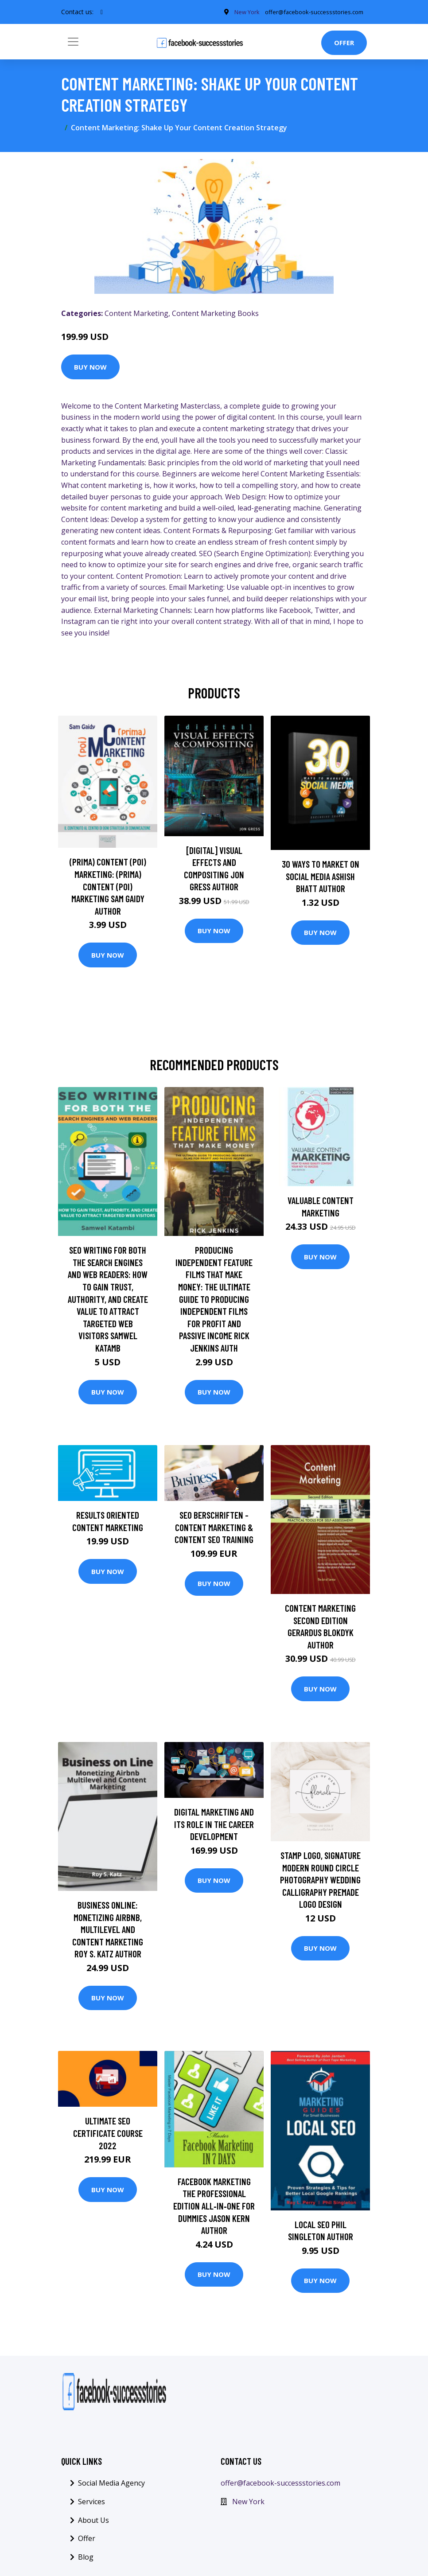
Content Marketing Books (215, 316)
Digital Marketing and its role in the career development (214, 1826)
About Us (93, 2523)
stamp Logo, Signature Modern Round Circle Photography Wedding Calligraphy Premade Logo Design (320, 1882)
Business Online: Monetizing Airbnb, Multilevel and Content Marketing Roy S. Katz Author (107, 1932)
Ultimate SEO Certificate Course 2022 (108, 2136)
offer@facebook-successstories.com (280, 2486)
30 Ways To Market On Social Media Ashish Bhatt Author (320, 878)
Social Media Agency (111, 2486)
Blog (85, 2559)
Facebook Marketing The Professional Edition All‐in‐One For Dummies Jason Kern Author (214, 2208)
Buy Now (90, 369)
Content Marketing (136, 316)
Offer (344, 45)
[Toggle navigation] (73, 44)
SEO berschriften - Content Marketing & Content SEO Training (214, 1529)
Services (91, 2504)
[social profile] (101, 13)
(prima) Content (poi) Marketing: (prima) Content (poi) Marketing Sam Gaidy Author (108, 889)
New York (248, 2504)
